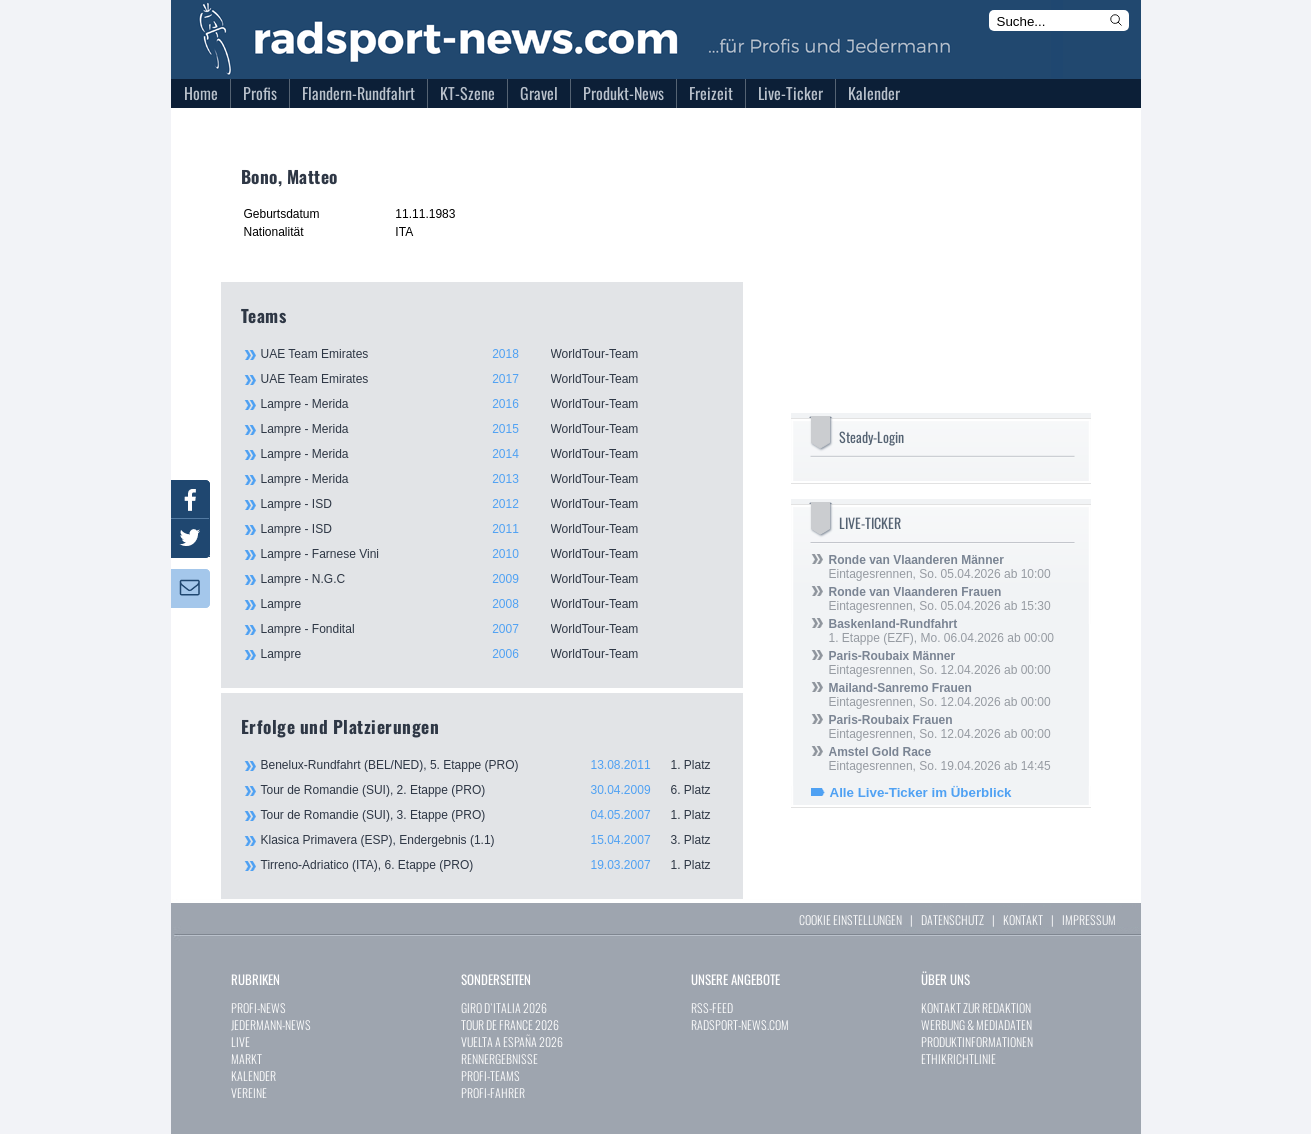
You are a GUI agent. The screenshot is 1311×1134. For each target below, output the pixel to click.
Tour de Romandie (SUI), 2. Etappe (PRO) (492, 790)
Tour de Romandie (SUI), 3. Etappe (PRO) (492, 815)
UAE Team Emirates (491, 354)
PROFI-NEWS (258, 1007)
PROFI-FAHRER (493, 1092)
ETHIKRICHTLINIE (958, 1058)
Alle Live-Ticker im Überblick (921, 792)
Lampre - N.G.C (491, 579)
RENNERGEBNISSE (499, 1058)
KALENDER (253, 1075)
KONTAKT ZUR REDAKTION (976, 1007)
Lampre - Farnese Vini (491, 554)
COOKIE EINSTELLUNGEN (850, 919)
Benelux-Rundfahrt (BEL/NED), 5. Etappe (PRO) (492, 765)
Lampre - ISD (491, 504)
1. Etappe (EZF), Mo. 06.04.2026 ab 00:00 (941, 631)
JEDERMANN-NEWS (271, 1024)
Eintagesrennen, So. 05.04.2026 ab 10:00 (940, 567)
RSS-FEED (712, 1007)
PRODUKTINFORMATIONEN (977, 1041)
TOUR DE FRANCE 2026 (510, 1024)
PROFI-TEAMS (490, 1075)
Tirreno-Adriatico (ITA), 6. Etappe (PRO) (492, 865)
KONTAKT (1023, 919)
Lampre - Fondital (491, 629)
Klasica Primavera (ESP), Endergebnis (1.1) (492, 840)
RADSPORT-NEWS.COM (740, 1024)
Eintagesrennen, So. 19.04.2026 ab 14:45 (940, 759)
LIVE (240, 1041)
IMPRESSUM (1089, 919)
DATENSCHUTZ (952, 919)
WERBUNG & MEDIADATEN (976, 1024)
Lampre (491, 604)
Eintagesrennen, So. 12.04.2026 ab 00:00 (940, 663)
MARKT (246, 1058)
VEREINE (249, 1092)
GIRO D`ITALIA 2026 (504, 1007)
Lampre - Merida (491, 404)
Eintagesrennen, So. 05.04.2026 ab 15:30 (940, 599)
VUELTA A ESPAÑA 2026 (512, 1041)
